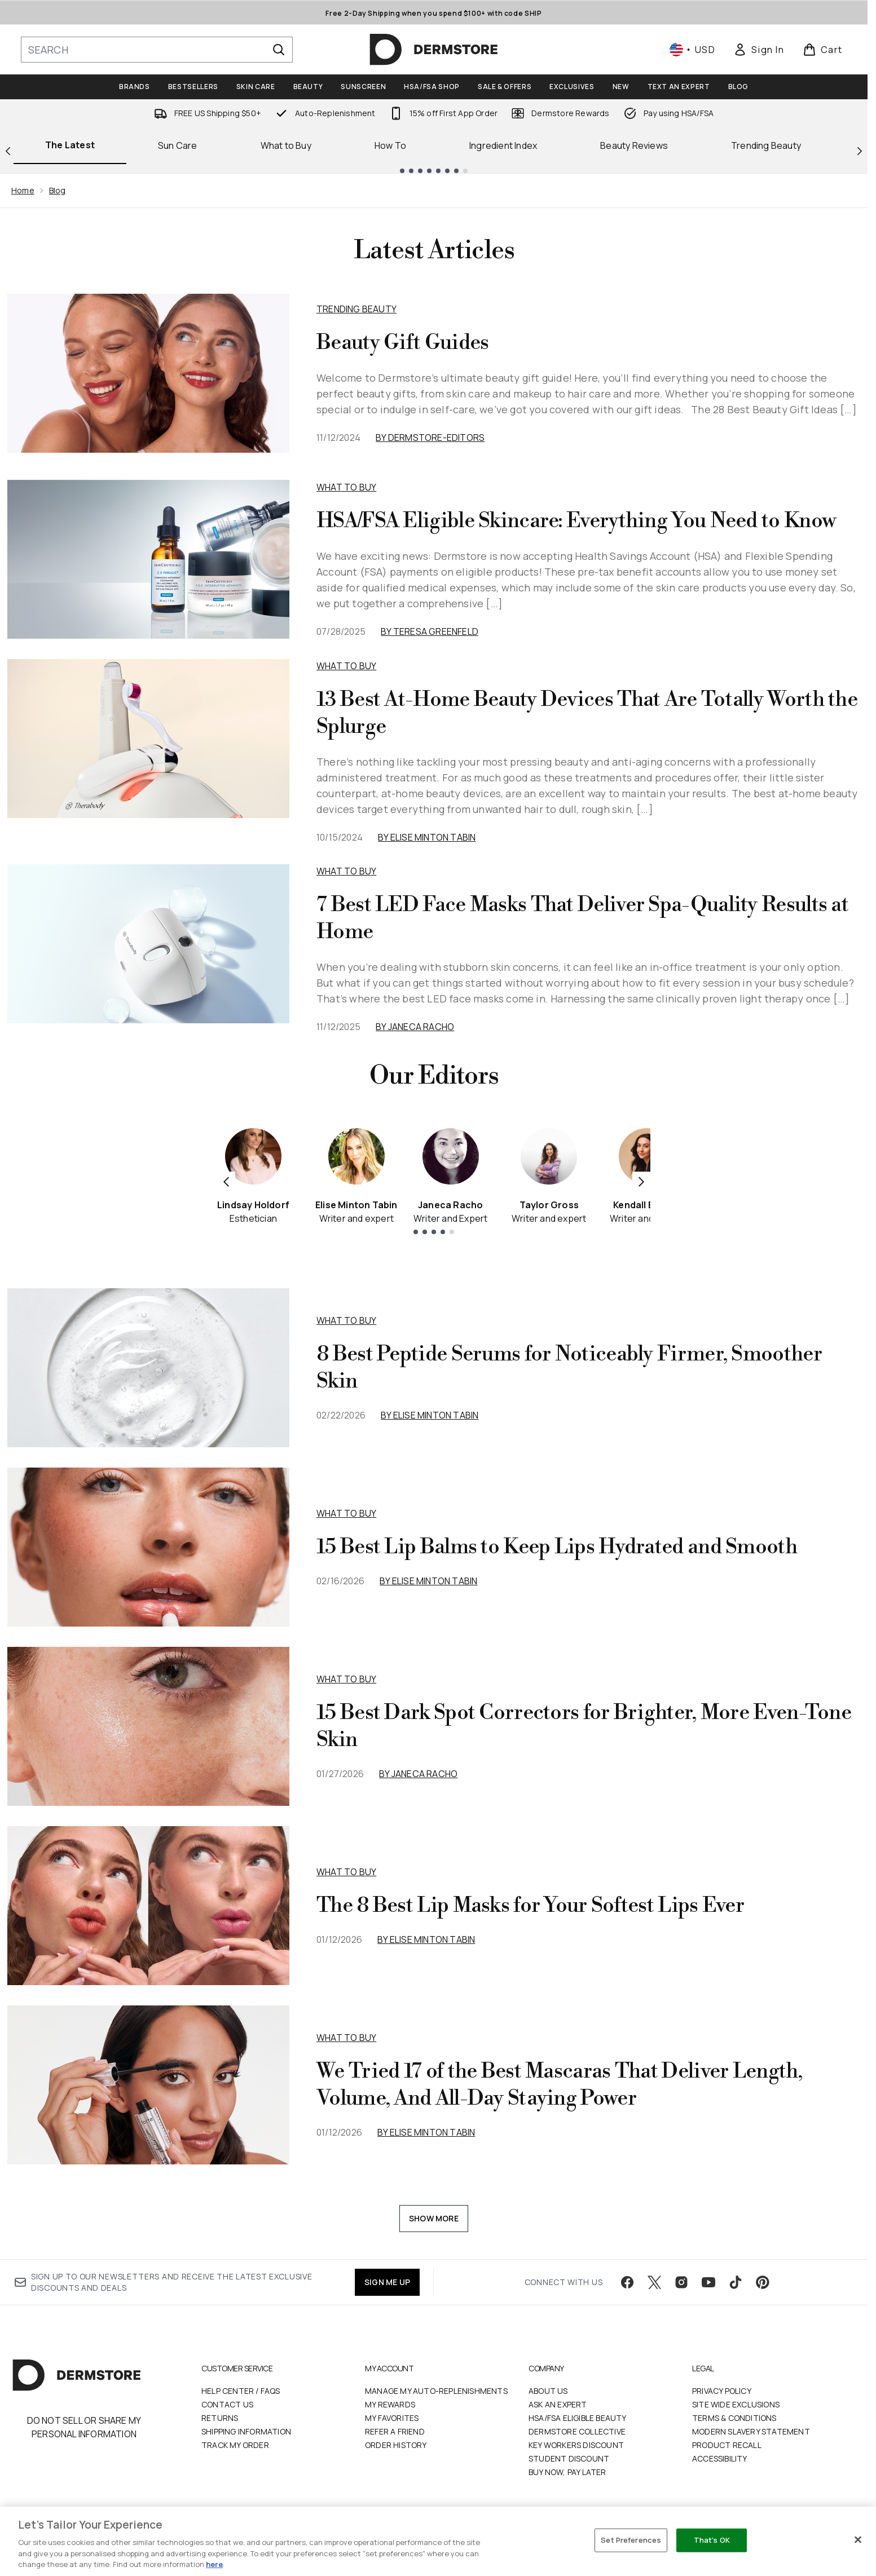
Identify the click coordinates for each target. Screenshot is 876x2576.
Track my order (235, 2445)
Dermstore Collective (577, 2431)
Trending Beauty (766, 145)
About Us (548, 2390)
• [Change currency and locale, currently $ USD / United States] (692, 49)
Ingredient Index (503, 145)
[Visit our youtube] (708, 2282)
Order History (396, 2445)
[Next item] (641, 1181)
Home (22, 190)
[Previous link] (8, 150)
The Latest (70, 145)
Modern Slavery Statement (751, 2431)
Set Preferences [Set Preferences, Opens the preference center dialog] (631, 2540)
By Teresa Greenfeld (429, 631)
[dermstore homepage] (434, 49)
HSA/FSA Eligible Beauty (578, 2417)
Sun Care (177, 145)
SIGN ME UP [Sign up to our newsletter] (387, 2282)
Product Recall (726, 2445)
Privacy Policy (721, 2390)
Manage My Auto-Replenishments (436, 2390)
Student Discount (569, 2458)
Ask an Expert (558, 2404)
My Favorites (392, 2417)
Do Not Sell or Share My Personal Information (84, 2427)
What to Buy (286, 145)
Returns (219, 2417)
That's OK (712, 2540)
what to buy (346, 1320)
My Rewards (390, 2404)
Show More (434, 2218)
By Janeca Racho (415, 1026)
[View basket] (822, 49)
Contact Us (227, 2404)
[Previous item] (226, 1181)
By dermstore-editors (430, 437)
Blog (57, 190)
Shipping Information (246, 2431)
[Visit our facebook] (627, 2282)
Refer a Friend (395, 2431)
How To (390, 145)
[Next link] (860, 150)
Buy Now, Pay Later (567, 2472)
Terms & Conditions (734, 2417)
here (214, 2564)
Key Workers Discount (576, 2445)
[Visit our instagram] (681, 2282)
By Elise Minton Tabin (427, 837)
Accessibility (719, 2458)
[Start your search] (156, 49)
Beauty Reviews (634, 145)
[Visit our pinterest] (762, 2282)
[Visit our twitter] (654, 2282)
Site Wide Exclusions (736, 2404)
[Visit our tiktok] (735, 2282)
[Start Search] (278, 49)
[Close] (858, 2540)
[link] (759, 49)
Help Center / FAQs (240, 2390)
